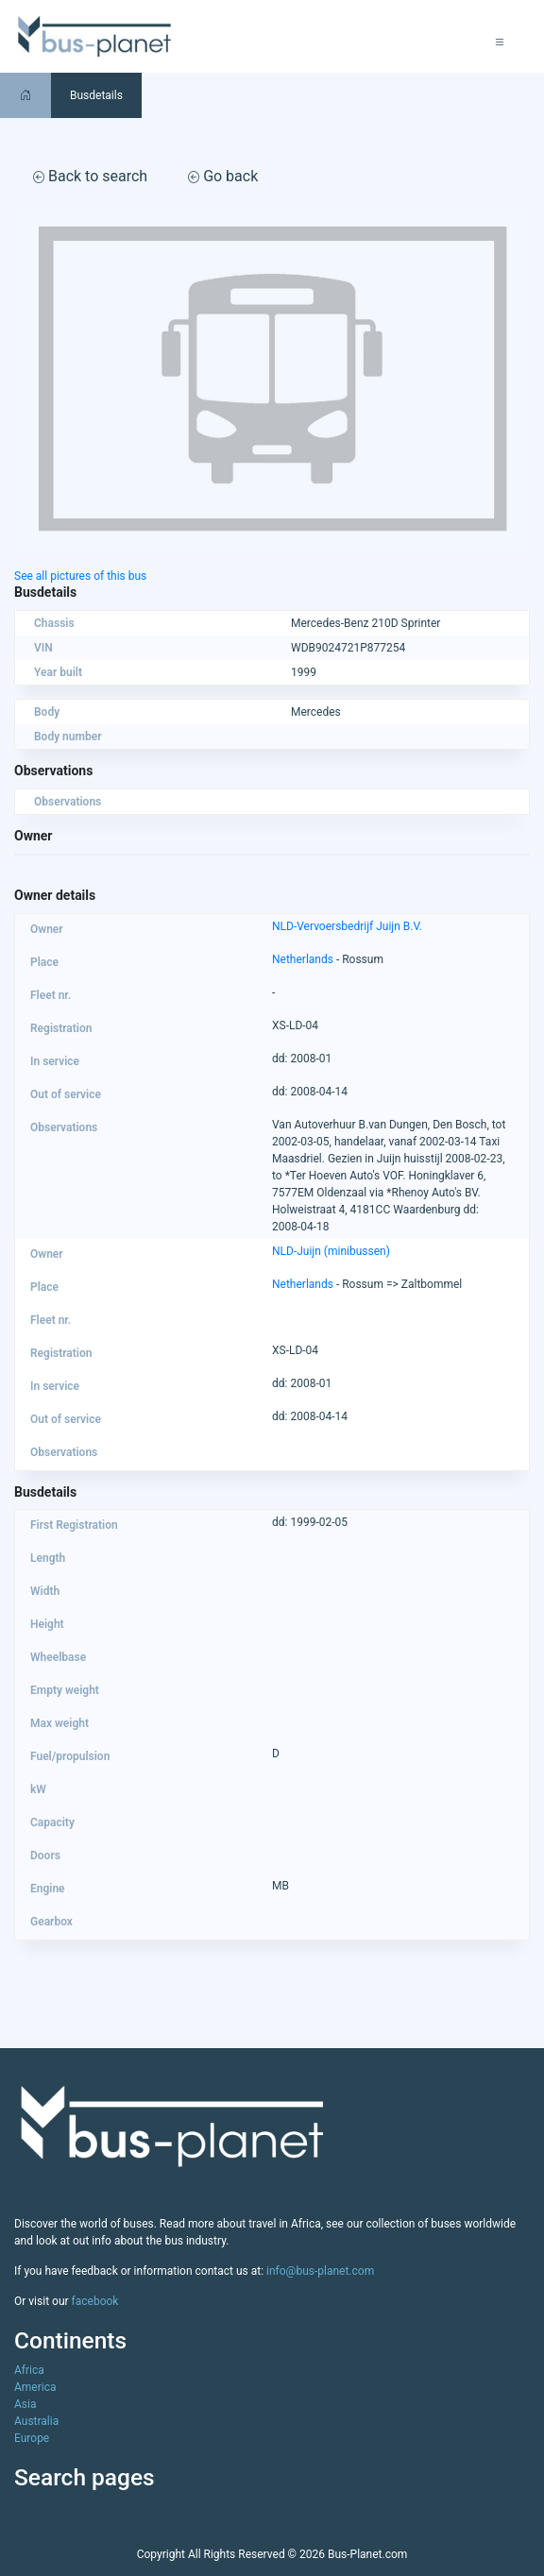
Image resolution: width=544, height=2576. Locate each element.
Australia (36, 2421)
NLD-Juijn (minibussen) (331, 1251)
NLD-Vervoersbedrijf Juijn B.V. (347, 926)
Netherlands (302, 959)
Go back (223, 176)
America (35, 2387)
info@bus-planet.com (320, 2271)
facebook (95, 2301)
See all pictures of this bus (80, 576)
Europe (31, 2438)
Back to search (90, 176)
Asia (25, 2404)
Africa (29, 2370)
